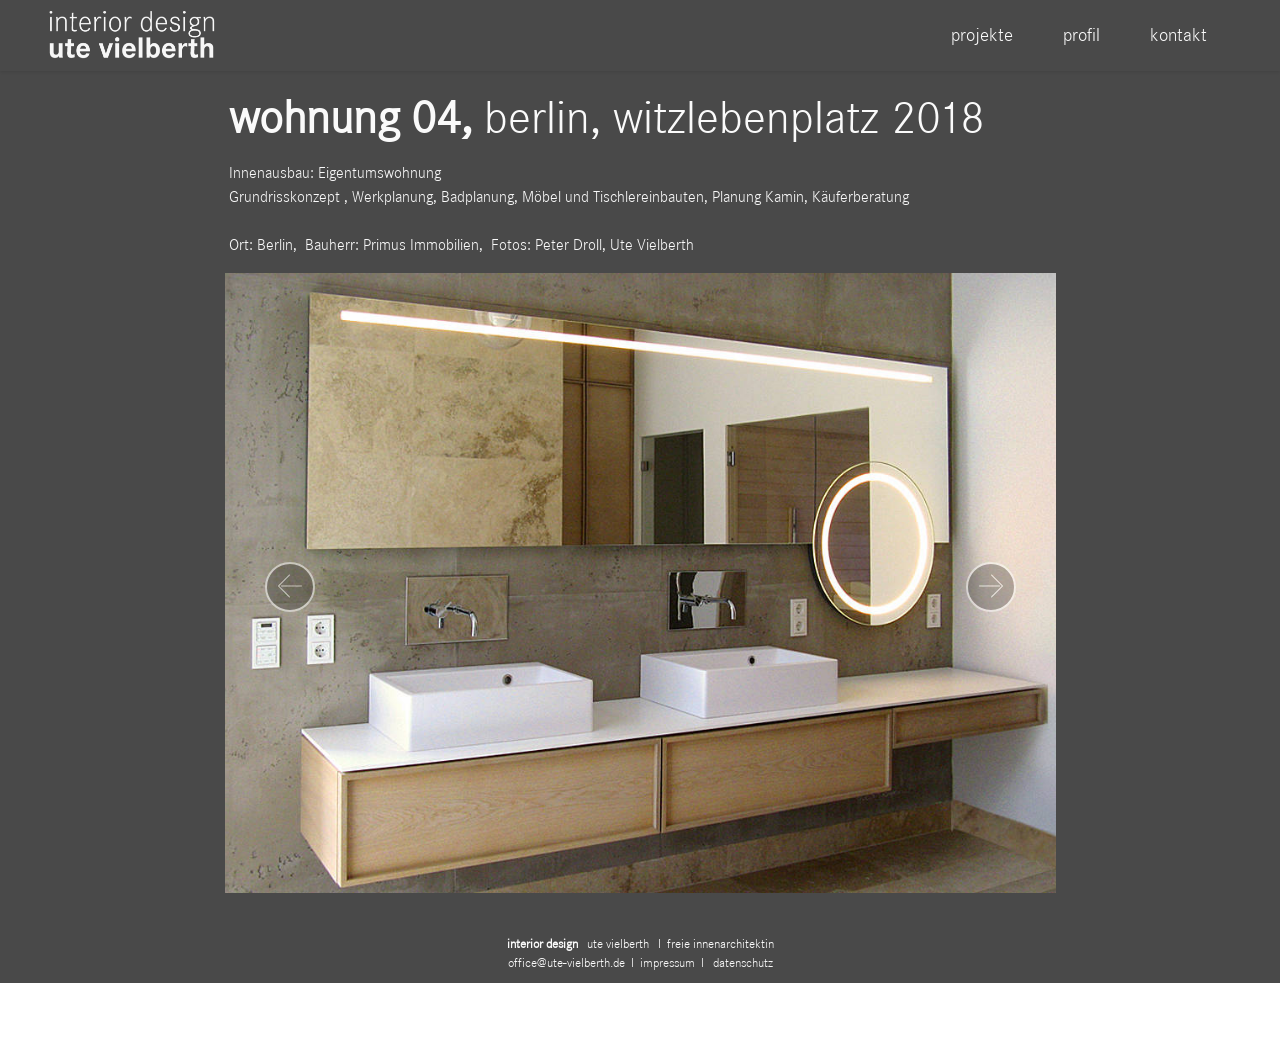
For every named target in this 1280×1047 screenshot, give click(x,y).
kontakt (1178, 34)
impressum (670, 977)
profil (1081, 34)
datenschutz (741, 977)
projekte (982, 34)
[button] (290, 587)
